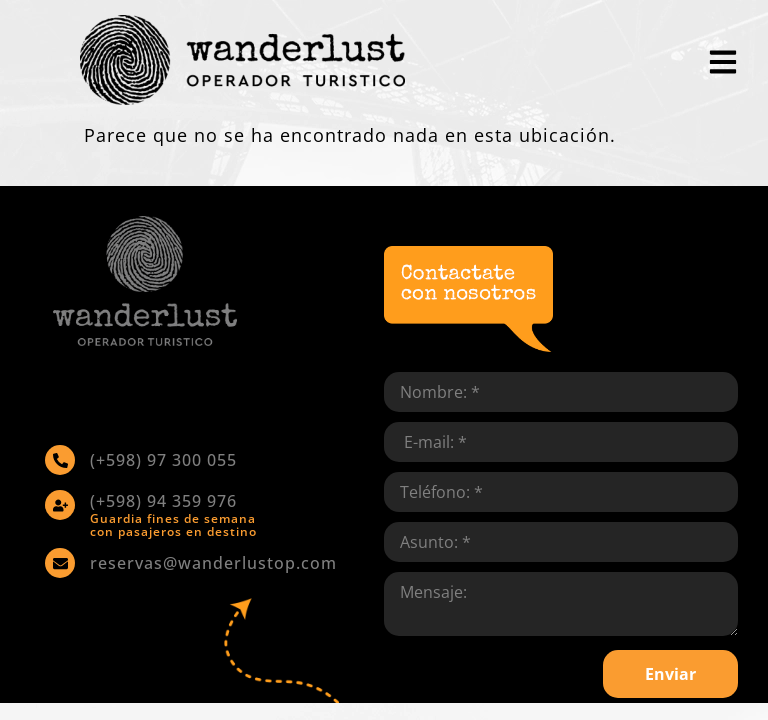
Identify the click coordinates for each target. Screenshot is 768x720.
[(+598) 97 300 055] (60, 460)
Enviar (670, 674)
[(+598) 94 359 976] (60, 505)
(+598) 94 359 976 (163, 501)
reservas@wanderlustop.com (213, 563)
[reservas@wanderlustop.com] (60, 563)
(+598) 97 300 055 (163, 460)
